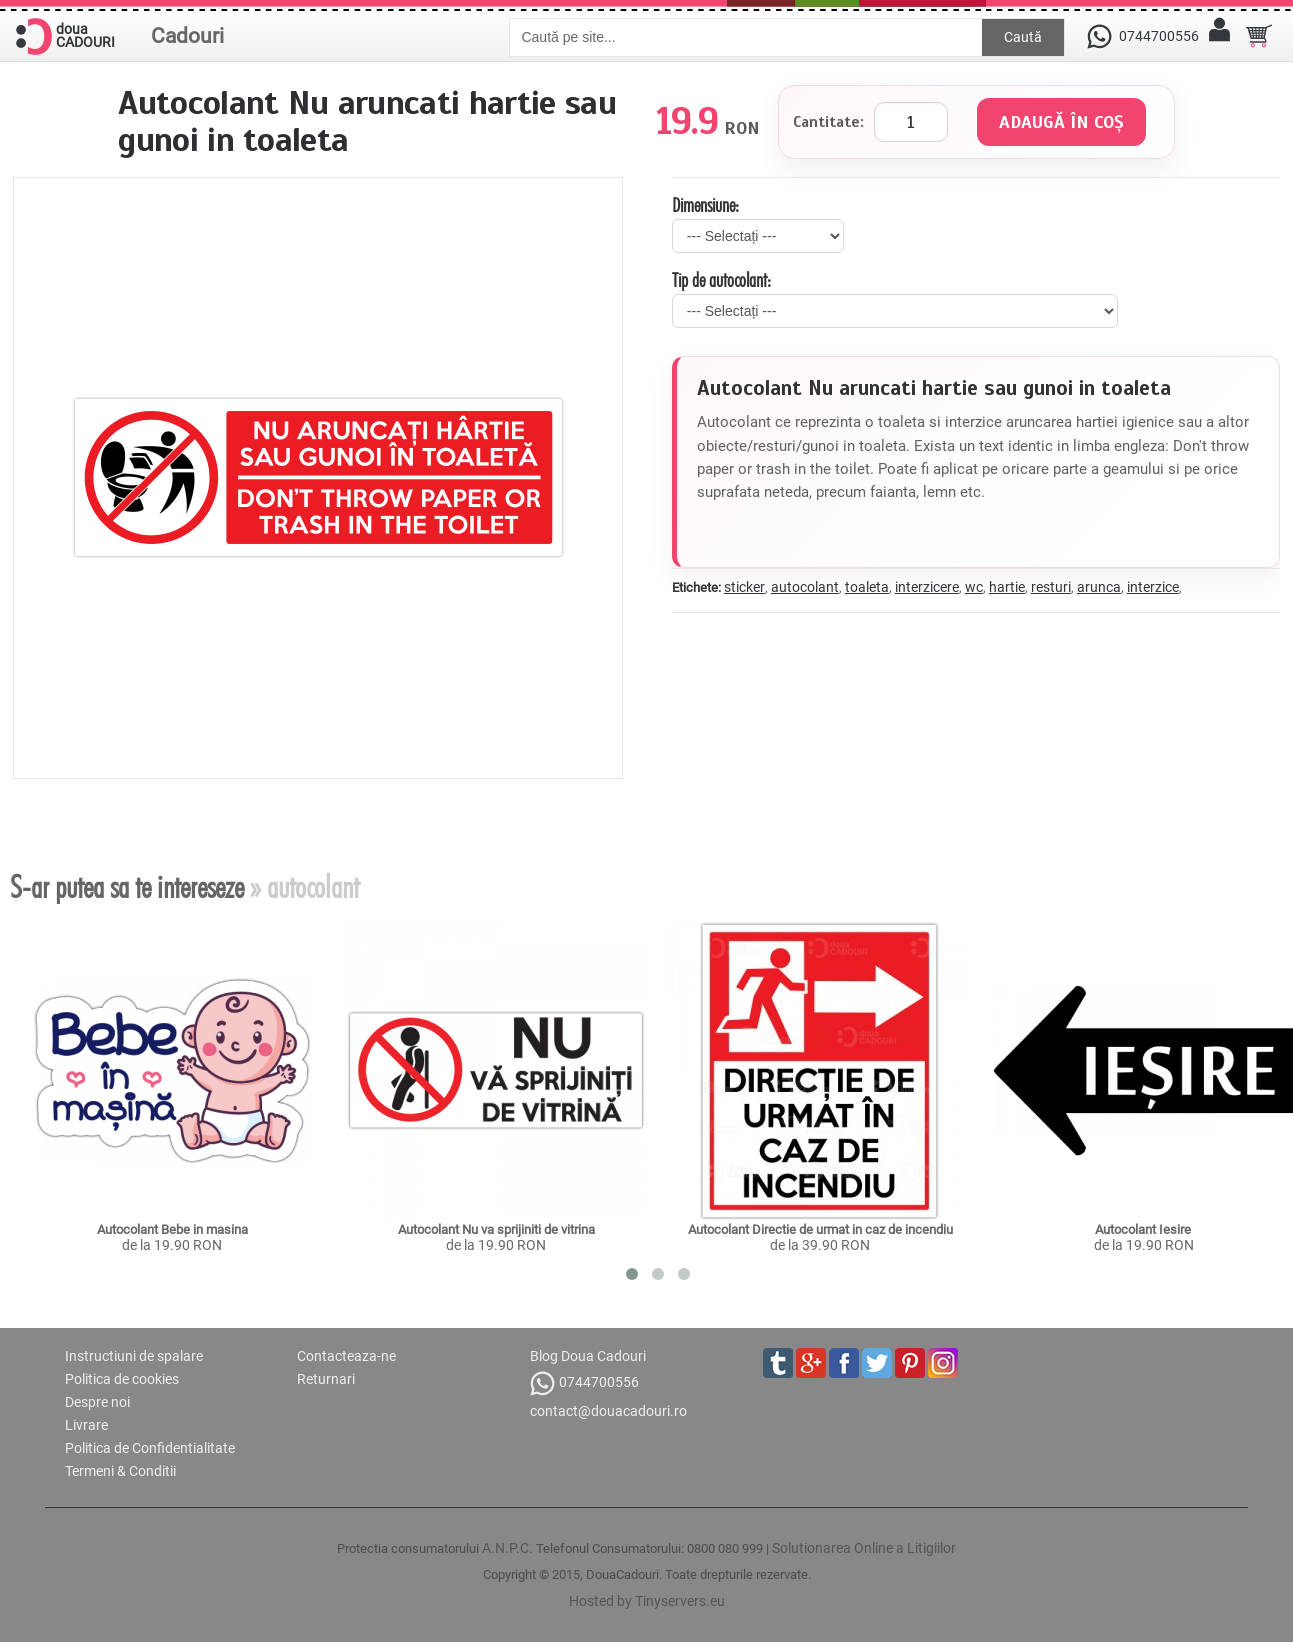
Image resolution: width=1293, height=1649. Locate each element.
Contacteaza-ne (346, 1356)
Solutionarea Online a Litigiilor (864, 1548)
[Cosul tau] (1259, 36)
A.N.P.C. (507, 1548)
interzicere (927, 587)
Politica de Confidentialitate (150, 1448)
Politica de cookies (122, 1379)
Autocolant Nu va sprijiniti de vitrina (496, 1229)
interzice (1153, 587)
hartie (1007, 587)
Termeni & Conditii (120, 1471)
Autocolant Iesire (1144, 1229)
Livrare (86, 1425)
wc (974, 587)
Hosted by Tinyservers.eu (647, 1601)
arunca (1099, 587)
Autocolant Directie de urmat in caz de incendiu (820, 1229)
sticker (744, 587)
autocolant (805, 587)
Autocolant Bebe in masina (172, 1229)
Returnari (326, 1379)
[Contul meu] (1219, 36)
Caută (1023, 37)
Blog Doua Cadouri (588, 1356)
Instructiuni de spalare (134, 1356)
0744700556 (584, 1383)
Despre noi (97, 1402)
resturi (1051, 587)
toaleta (867, 587)
